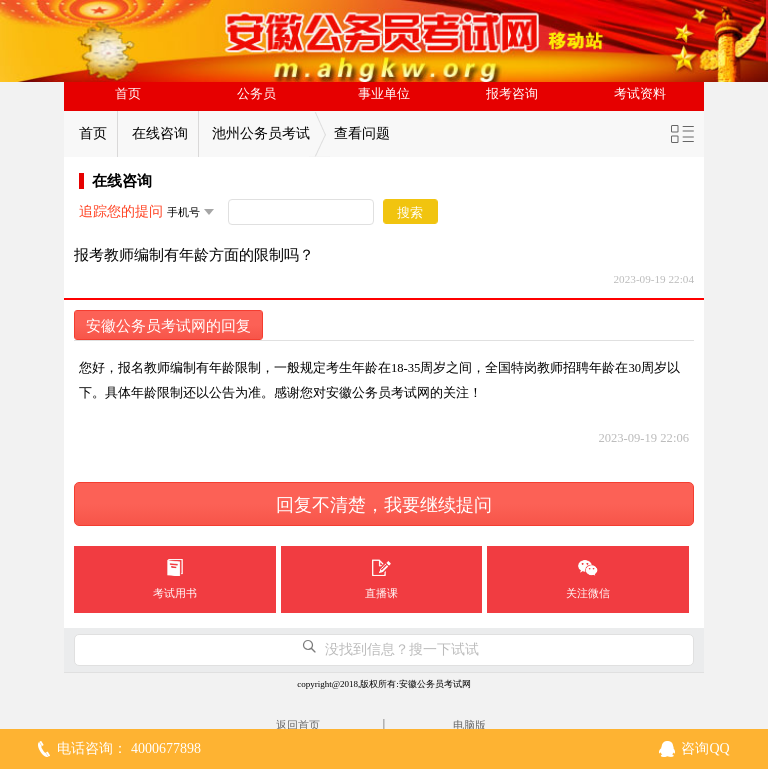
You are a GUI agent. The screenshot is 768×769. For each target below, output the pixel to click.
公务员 (256, 94)
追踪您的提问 (121, 211)
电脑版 (469, 725)
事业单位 (384, 94)
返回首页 (298, 725)
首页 (128, 94)
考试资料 (640, 94)
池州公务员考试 (261, 133)
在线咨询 (160, 133)
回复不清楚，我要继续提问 (384, 505)
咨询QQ (705, 748)
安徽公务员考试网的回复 (168, 326)
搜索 (410, 212)
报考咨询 (512, 94)
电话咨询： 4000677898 (129, 748)
